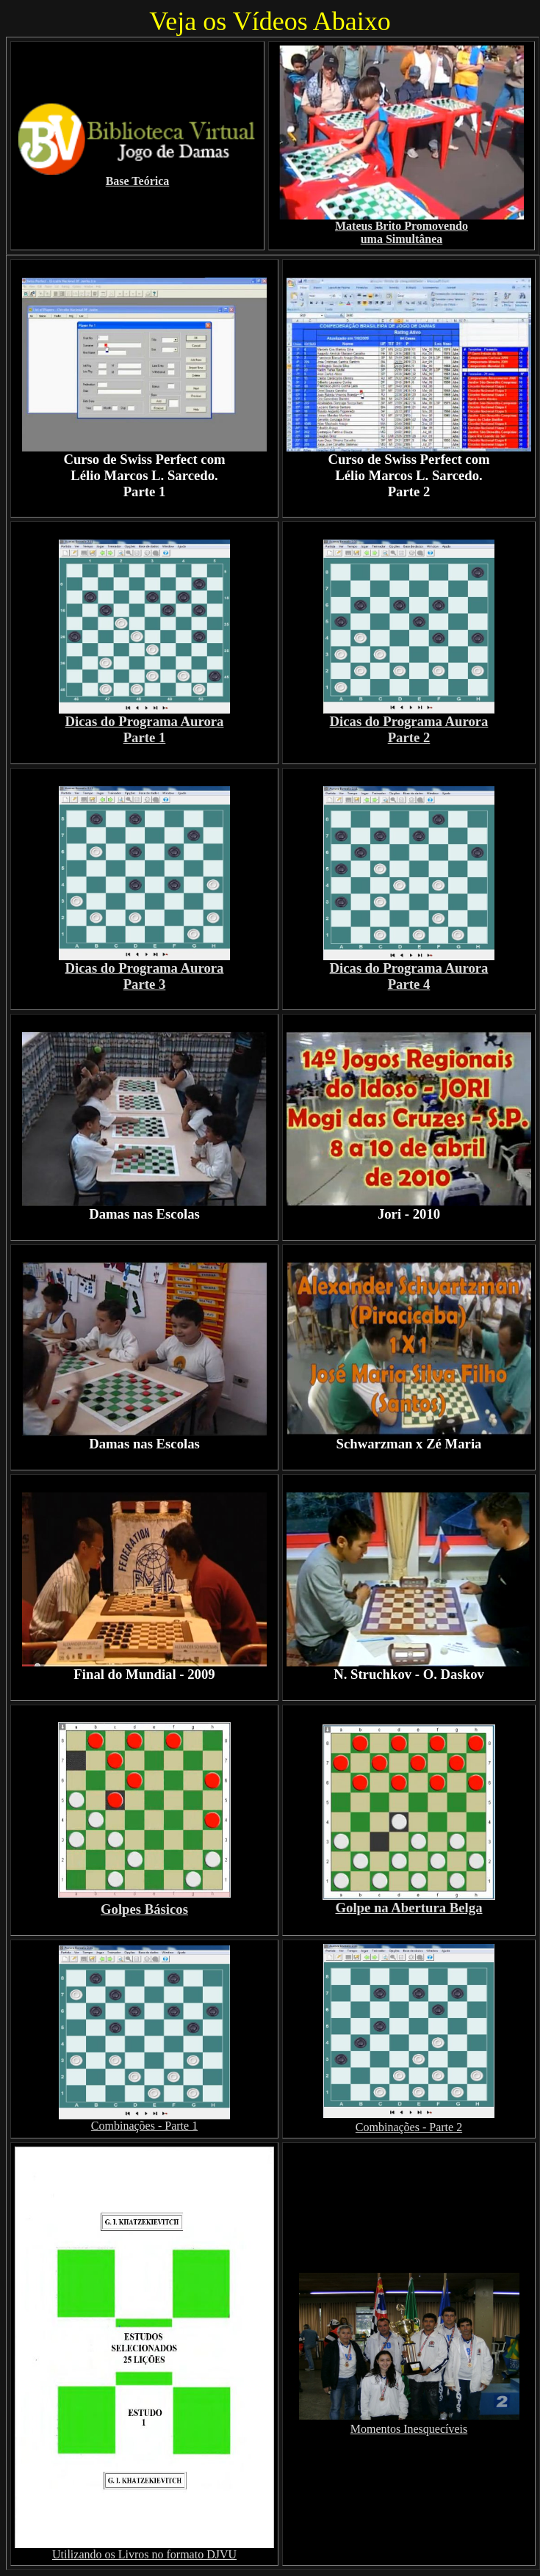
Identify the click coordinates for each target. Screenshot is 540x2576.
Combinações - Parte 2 (409, 2127)
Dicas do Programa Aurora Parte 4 (409, 976)
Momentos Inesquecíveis (409, 2429)
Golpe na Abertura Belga (409, 1901)
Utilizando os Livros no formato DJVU (144, 2554)
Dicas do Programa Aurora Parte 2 (409, 729)
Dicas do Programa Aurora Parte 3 (144, 976)
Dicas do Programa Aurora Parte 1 (144, 729)
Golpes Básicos (144, 1909)
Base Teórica (138, 181)
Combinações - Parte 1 (144, 2125)
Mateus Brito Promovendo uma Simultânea (401, 232)
